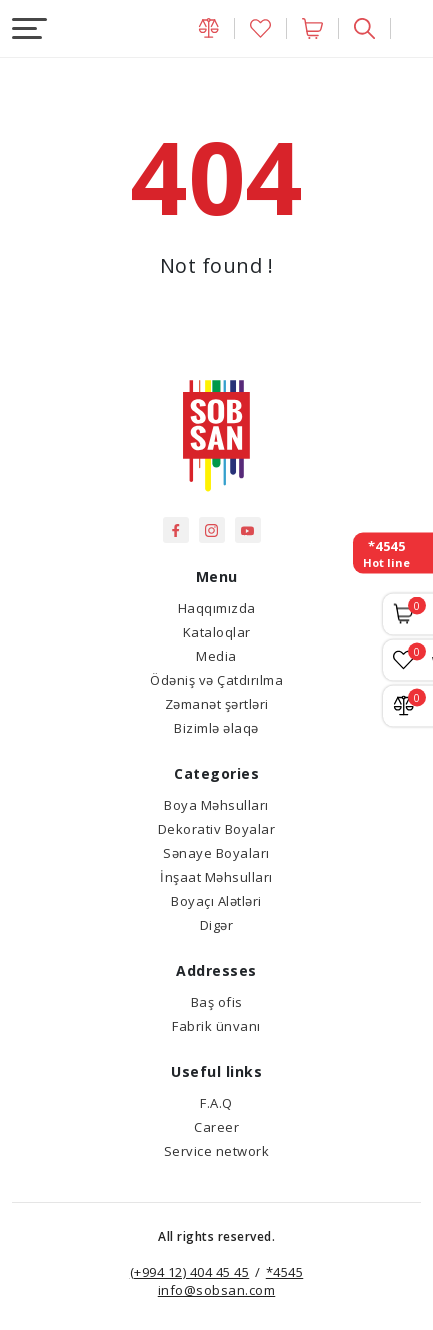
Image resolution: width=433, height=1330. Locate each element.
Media (216, 656)
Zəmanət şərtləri (217, 704)
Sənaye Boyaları (216, 853)
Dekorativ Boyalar (217, 829)
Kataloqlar (217, 632)
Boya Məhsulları (216, 805)
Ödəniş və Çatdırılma (216, 680)
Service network (217, 1151)
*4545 (285, 1272)
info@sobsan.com (217, 1290)
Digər (217, 925)
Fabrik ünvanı (216, 1026)
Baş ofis (217, 1002)
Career (216, 1127)
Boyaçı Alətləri (216, 901)
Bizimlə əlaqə (216, 728)
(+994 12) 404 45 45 (190, 1272)
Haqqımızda (217, 608)
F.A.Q (216, 1103)
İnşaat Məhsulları (216, 877)
